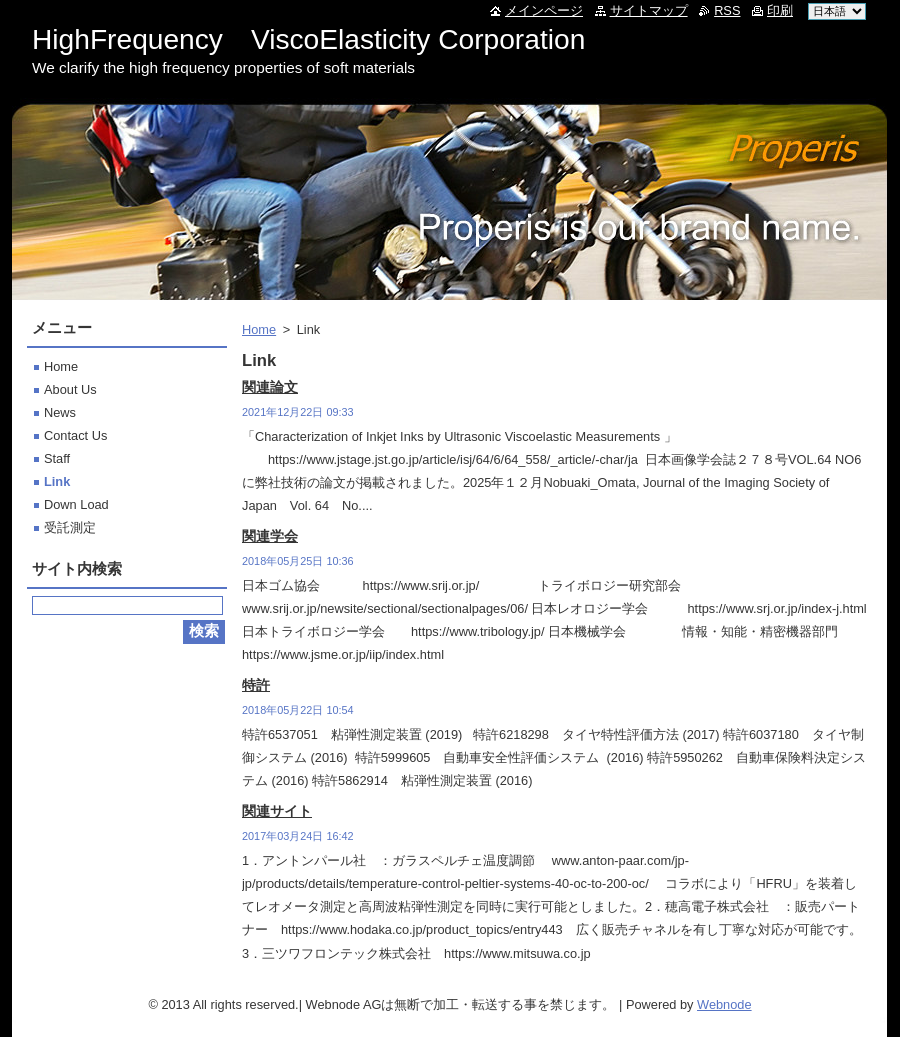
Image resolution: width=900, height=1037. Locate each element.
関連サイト (277, 811)
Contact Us (75, 435)
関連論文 (270, 387)
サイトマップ (649, 10)
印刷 (780, 10)
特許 (256, 685)
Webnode (724, 1004)
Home (259, 329)
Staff (57, 458)
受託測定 (70, 527)
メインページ (544, 10)
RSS (727, 10)
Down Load (76, 504)
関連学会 (270, 536)
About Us (70, 389)
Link (57, 481)
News (60, 412)
